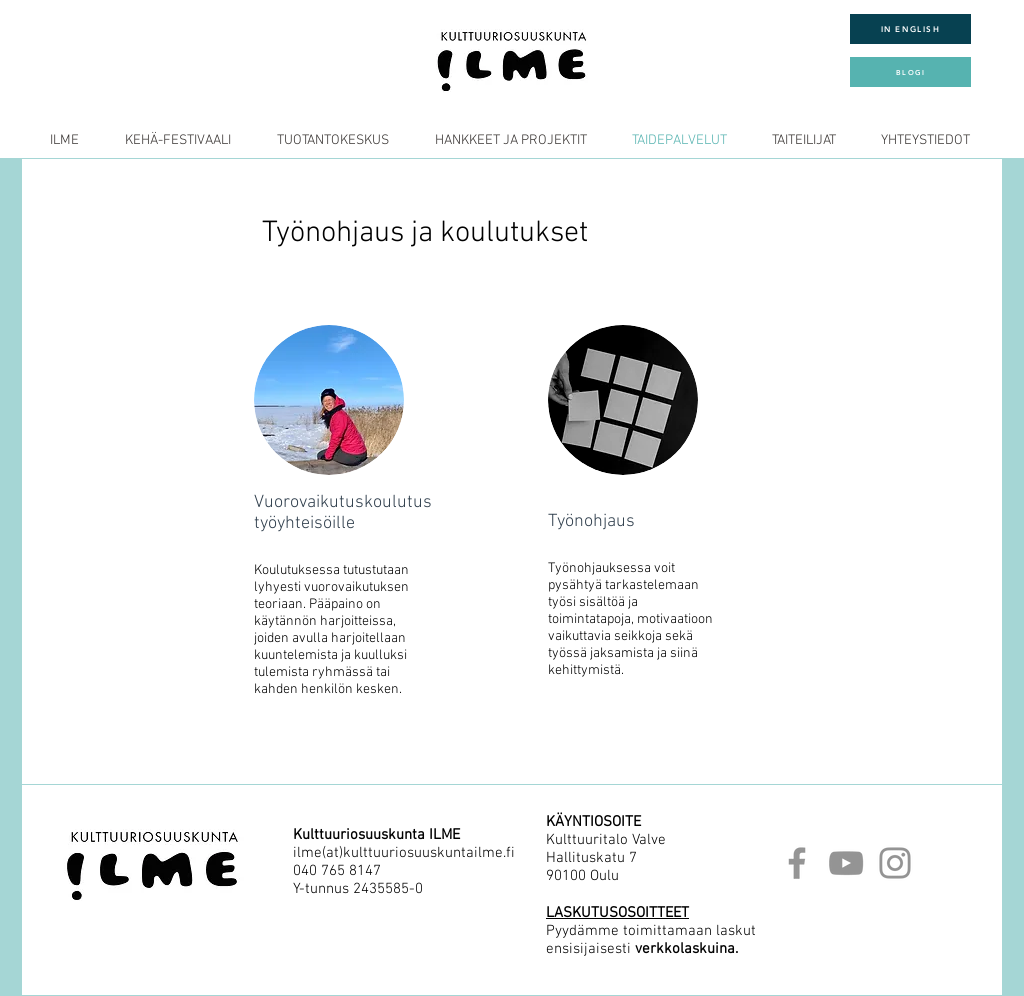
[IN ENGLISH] (910, 29)
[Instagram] (895, 863)
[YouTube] (846, 863)
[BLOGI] (910, 72)
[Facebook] (797, 863)
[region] (341, 505)
